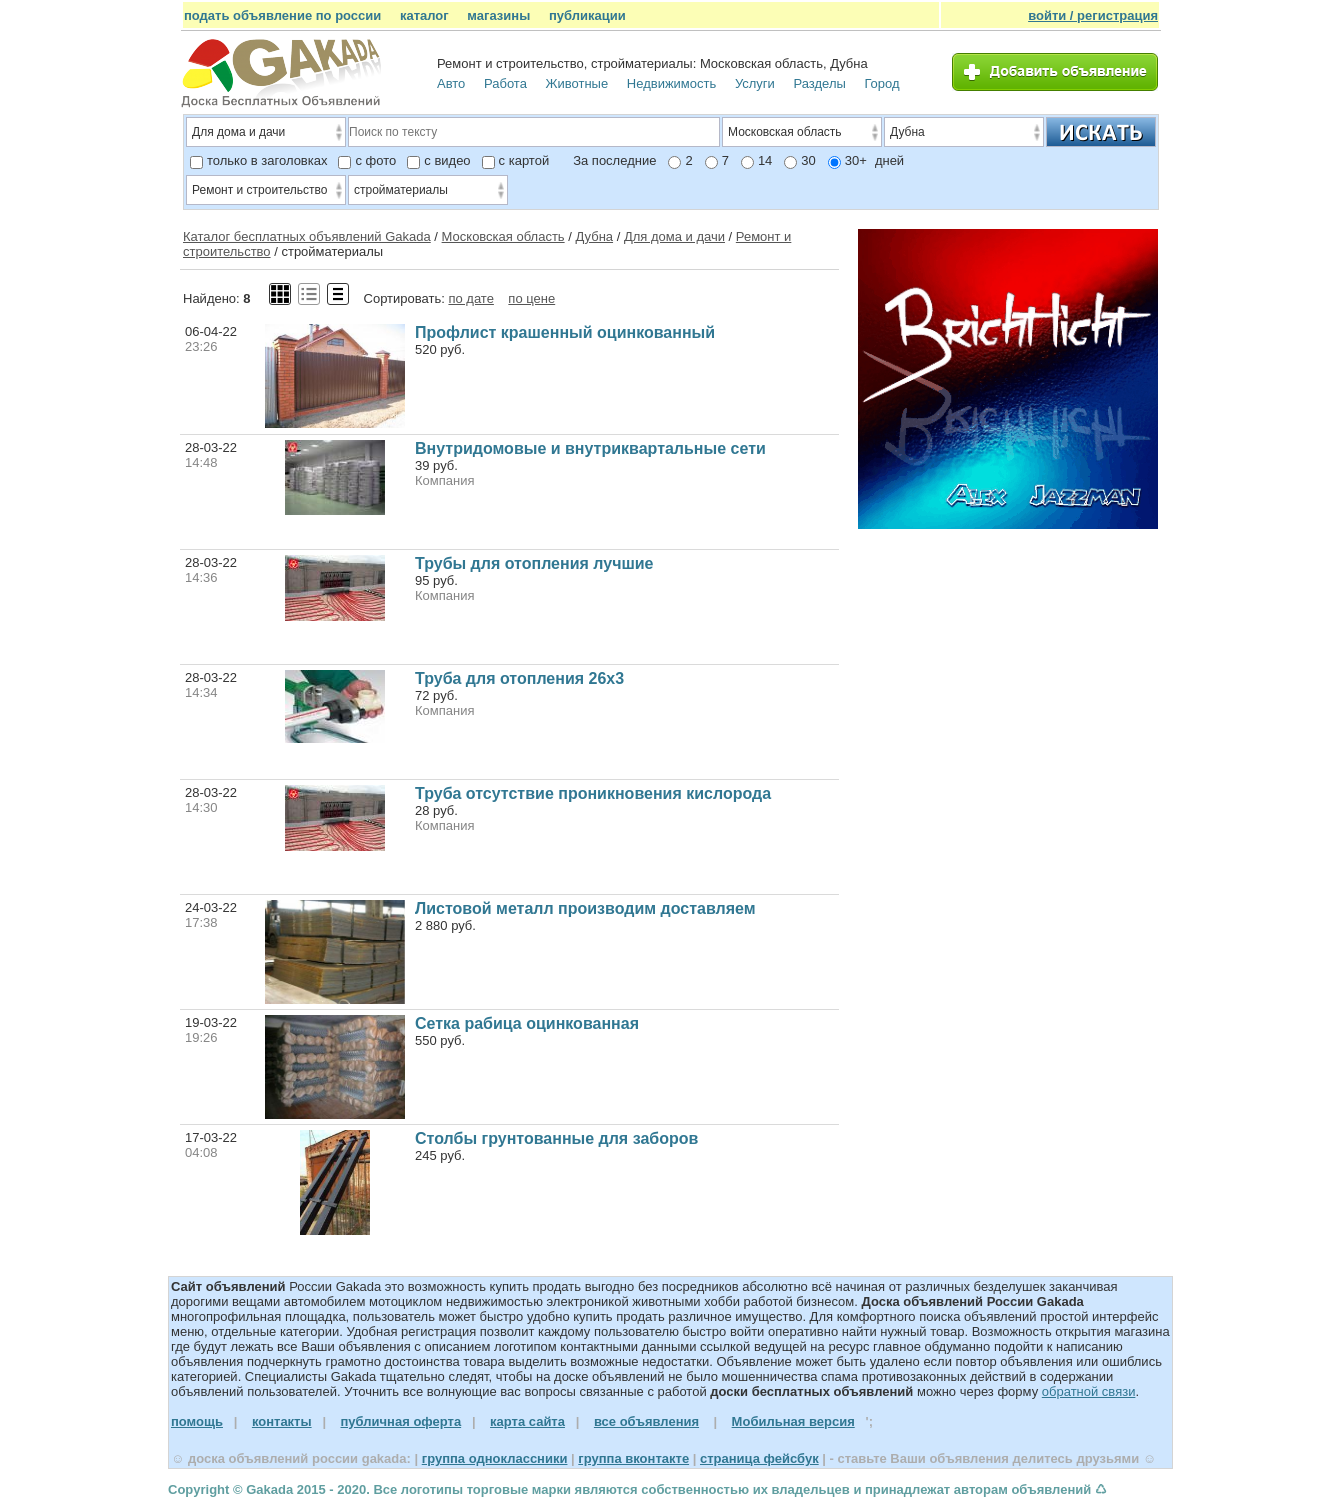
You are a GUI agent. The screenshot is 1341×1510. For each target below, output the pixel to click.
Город (881, 83)
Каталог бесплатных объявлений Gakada (307, 236)
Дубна (594, 236)
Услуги (755, 83)
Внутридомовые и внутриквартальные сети (590, 448)
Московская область (503, 236)
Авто (451, 83)
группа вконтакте (633, 1458)
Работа (505, 83)
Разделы (820, 83)
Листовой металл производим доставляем (585, 908)
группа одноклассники (495, 1458)
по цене (531, 298)
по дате (470, 298)
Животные (577, 83)
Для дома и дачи (674, 236)
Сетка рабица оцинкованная (527, 1023)
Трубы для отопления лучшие (534, 563)
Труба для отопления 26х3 (519, 678)
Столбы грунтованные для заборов (556, 1138)
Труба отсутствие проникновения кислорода (593, 793)
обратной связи (1089, 1391)
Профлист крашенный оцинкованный (565, 332)
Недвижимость (671, 83)
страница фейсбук (759, 1458)
